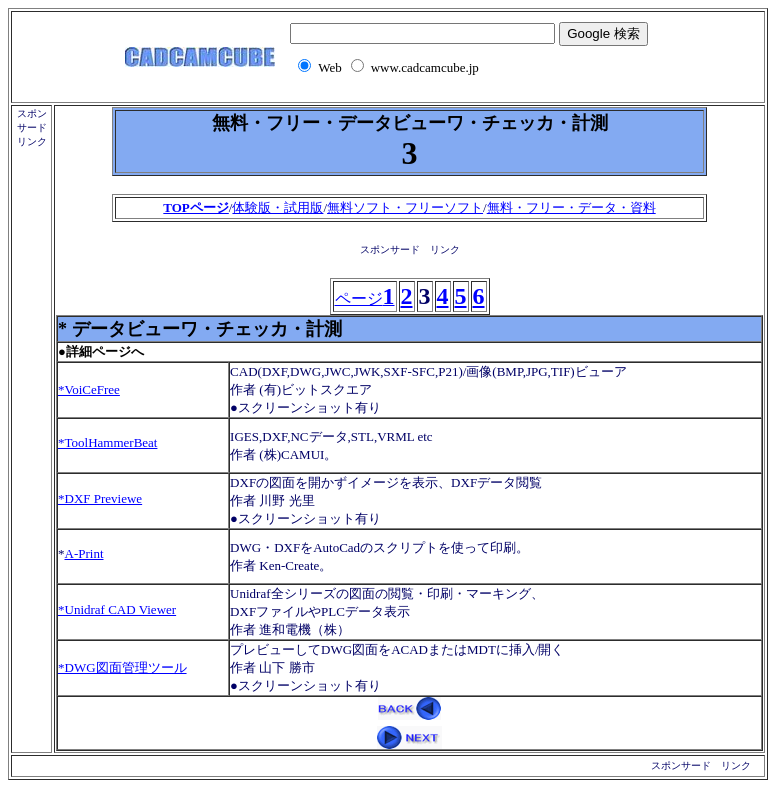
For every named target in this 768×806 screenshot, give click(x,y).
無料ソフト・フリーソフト (405, 207)
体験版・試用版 (277, 207)
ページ (365, 298)
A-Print (84, 553)
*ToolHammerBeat (107, 442)
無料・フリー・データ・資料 (571, 207)
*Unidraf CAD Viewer (117, 609)
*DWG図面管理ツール (122, 667)
